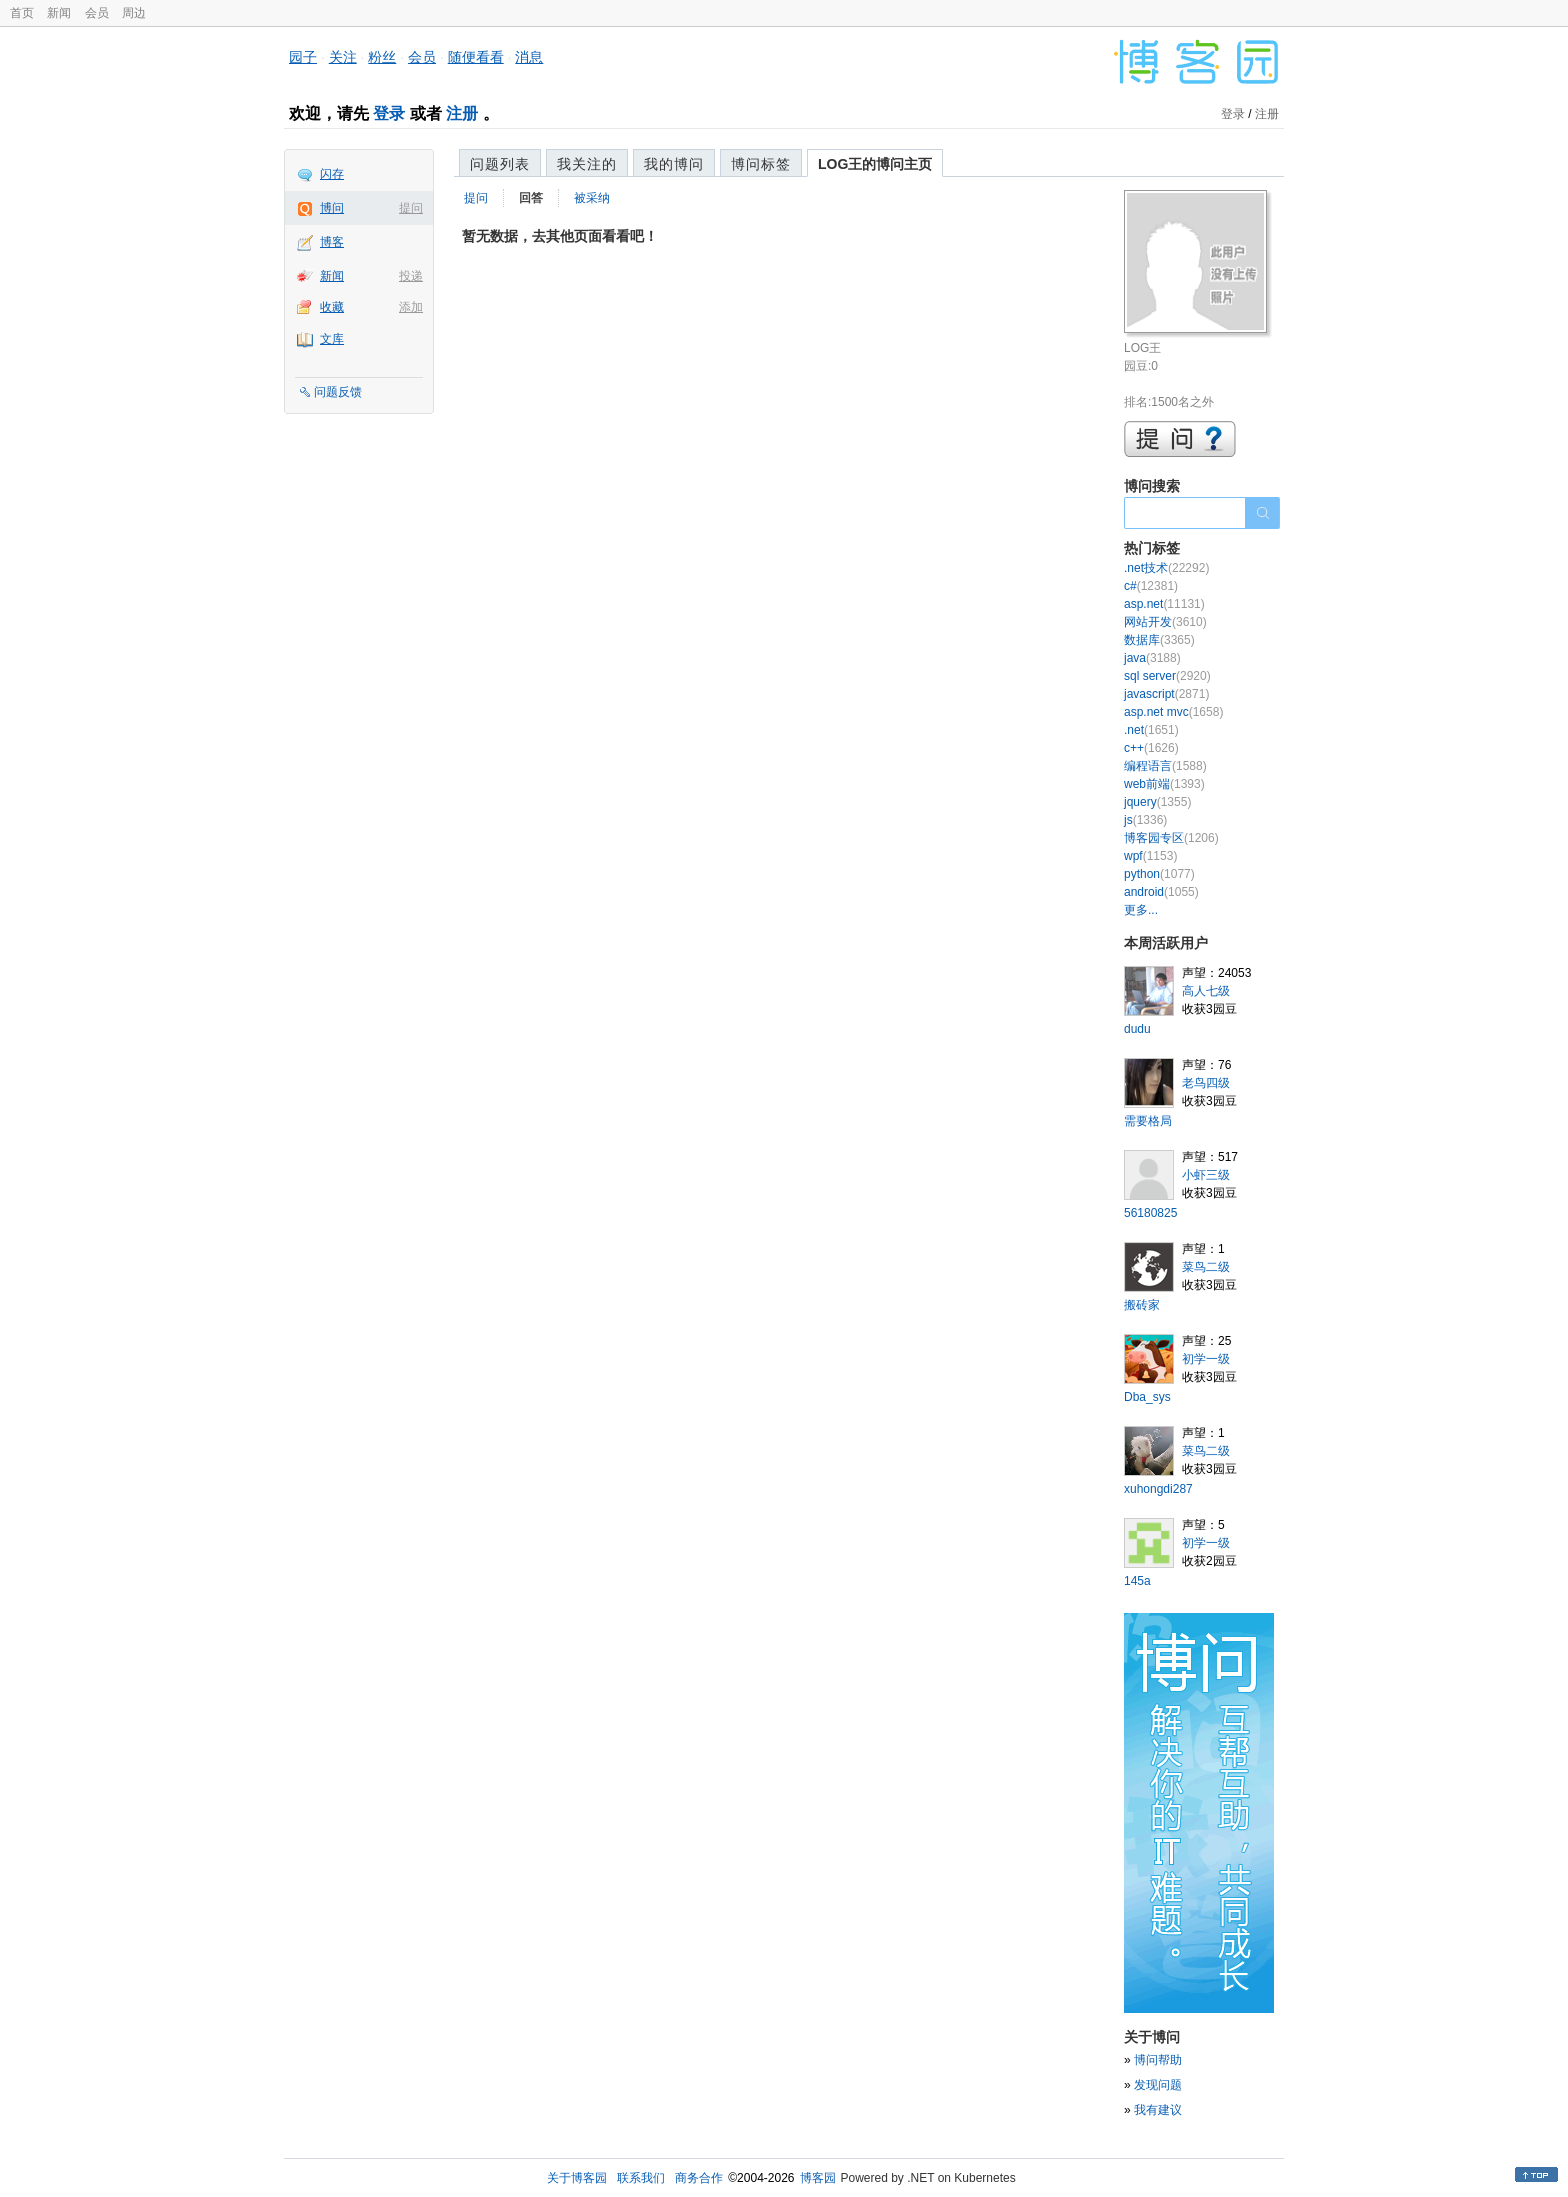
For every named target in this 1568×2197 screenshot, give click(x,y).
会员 (97, 13)
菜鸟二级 (1206, 1267)
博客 (332, 242)
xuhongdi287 (1158, 1489)
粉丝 (382, 57)
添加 (411, 307)
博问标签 (761, 164)
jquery (1157, 802)
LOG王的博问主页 (875, 164)
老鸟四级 (1206, 1083)
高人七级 (1206, 991)
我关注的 (587, 164)
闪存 (332, 174)
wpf (1150, 856)
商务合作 (699, 2178)
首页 (22, 13)
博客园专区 (1171, 838)
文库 (332, 339)
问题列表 (500, 164)
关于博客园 (577, 2178)
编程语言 (1165, 766)
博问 (332, 208)
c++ (1151, 748)
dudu (1137, 1029)
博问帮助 (1158, 2060)
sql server (1167, 676)
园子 (303, 57)
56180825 (1150, 1213)
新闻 (59, 13)
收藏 (332, 307)
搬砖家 (1142, 1305)
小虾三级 (1206, 1175)
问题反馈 (338, 392)
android (1161, 892)
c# (1151, 586)
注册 (462, 113)
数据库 (1159, 640)
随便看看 (476, 57)
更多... (1141, 910)
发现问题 (1158, 2085)
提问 (411, 208)
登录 (389, 113)
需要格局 (1148, 1121)
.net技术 (1166, 568)
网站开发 (1165, 622)
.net (1151, 730)
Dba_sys (1147, 1397)
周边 (134, 13)
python (1159, 874)
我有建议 (1158, 2110)
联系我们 (641, 2178)
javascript (1166, 694)
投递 (411, 276)
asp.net (1164, 604)
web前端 (1164, 784)
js (1145, 820)
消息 (529, 57)
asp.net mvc (1173, 712)
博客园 (818, 2178)
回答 (531, 198)
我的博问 (674, 164)
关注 (343, 57)
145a (1137, 1581)
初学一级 (1206, 1359)
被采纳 (592, 198)
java (1152, 658)
